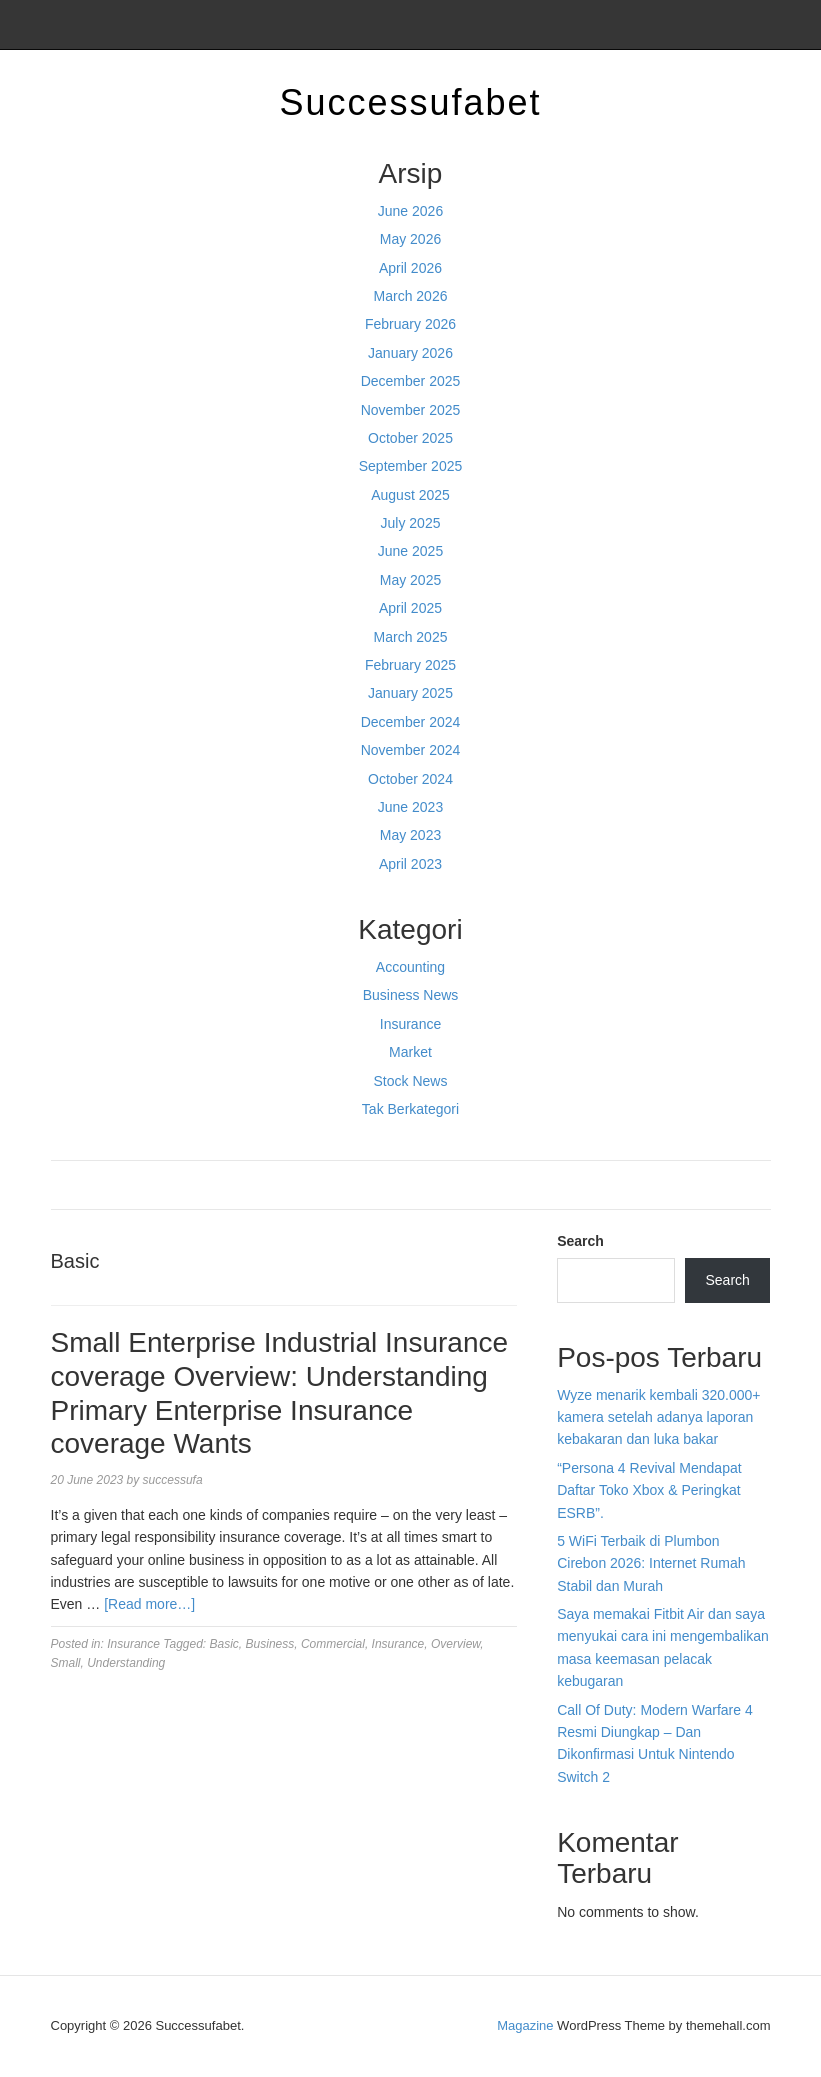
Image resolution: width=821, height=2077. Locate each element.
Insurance (410, 1024)
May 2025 (410, 580)
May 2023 (410, 835)
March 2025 (411, 637)
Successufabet (410, 102)
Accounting (410, 967)
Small (66, 1663)
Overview (455, 1644)
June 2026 (410, 211)
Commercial (333, 1644)
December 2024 (411, 722)
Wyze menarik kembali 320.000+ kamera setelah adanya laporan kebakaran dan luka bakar (658, 1417)
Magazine (525, 2025)
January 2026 (410, 353)
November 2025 (411, 410)
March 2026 (411, 296)
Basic (224, 1644)
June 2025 (410, 551)
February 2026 (410, 324)
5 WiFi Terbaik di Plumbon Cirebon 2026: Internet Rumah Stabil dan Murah (651, 1563)
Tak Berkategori (410, 1109)
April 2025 (410, 608)
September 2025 (411, 466)
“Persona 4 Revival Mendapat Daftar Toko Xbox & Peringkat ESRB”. (649, 1490)
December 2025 (411, 381)
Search (580, 1241)
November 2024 (411, 750)
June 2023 (410, 807)
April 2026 (410, 268)
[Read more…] (149, 1604)
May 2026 (410, 239)
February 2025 (410, 665)
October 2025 (410, 438)
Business (270, 1644)
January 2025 (410, 693)
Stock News (411, 1081)
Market (410, 1052)
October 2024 (410, 779)
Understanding (126, 1663)
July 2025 (411, 523)
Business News (411, 995)
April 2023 (410, 864)
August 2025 (410, 495)
